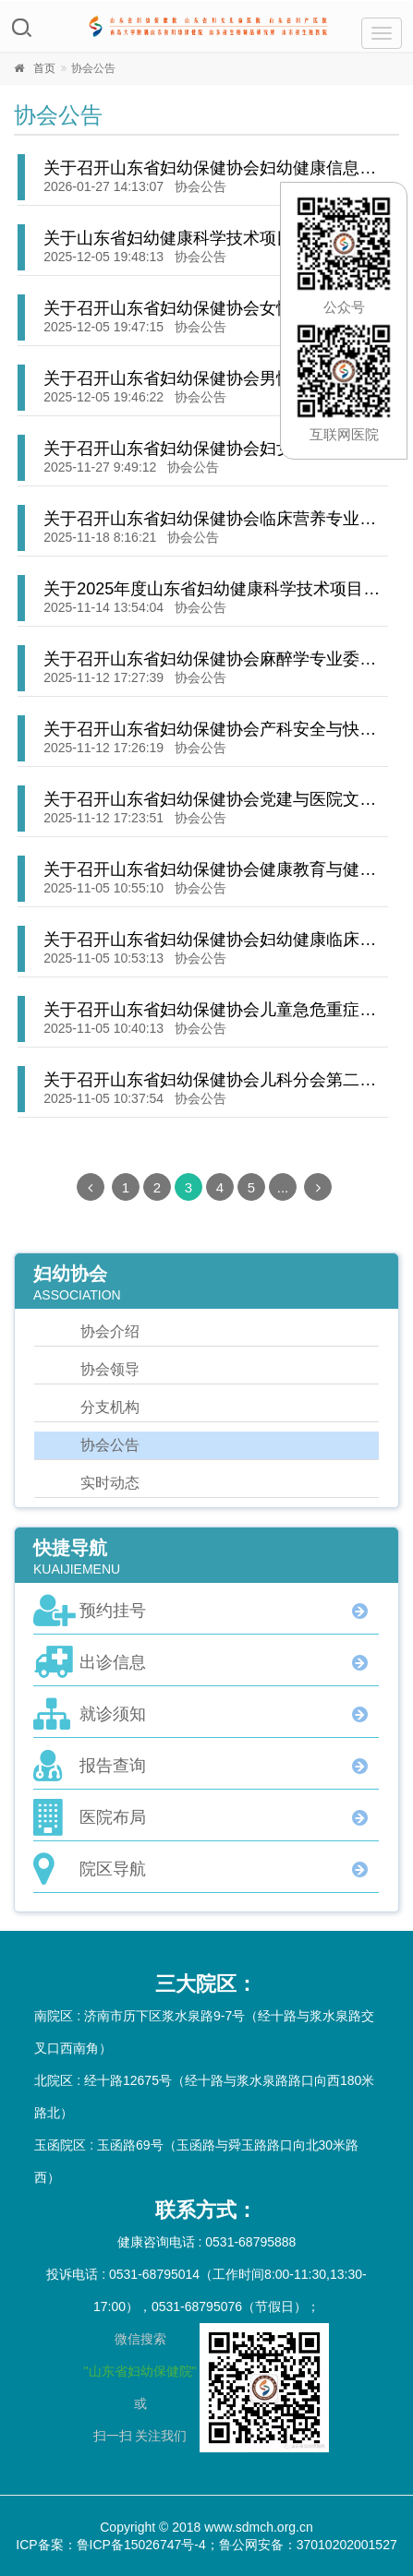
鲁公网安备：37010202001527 (308, 2544)
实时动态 (110, 1483)
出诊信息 (112, 1662)
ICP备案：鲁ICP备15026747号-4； (117, 2544)
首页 (44, 68)
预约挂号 (112, 1610)
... (283, 1187)
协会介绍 (110, 1331)
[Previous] (90, 1187)
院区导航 (112, 1869)
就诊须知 (112, 1714)
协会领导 (110, 1369)
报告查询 (112, 1765)
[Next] (318, 1187)
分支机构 (110, 1407)
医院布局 (112, 1817)
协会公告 (200, 186)
